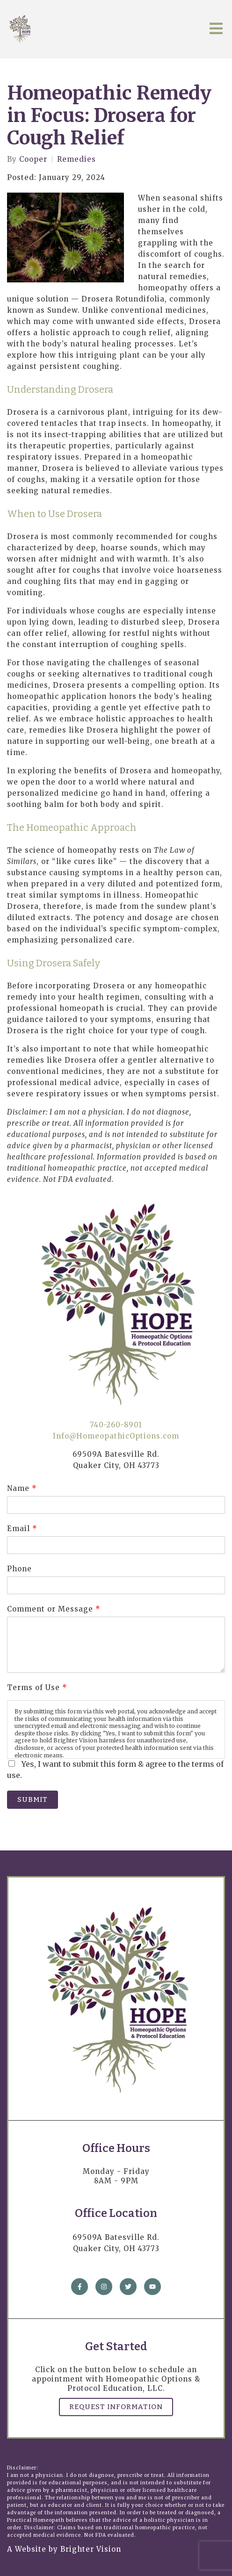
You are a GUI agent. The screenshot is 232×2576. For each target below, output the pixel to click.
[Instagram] (103, 2286)
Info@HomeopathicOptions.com (116, 1436)
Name (21, 1488)
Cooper (33, 159)
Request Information (116, 2407)
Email (22, 1528)
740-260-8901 (116, 1424)
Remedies (76, 159)
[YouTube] (152, 2286)
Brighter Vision (90, 2549)
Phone (19, 1568)
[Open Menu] (216, 29)
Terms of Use (37, 1687)
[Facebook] (79, 2286)
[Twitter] (128, 2286)
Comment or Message (53, 1609)
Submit (32, 1799)
